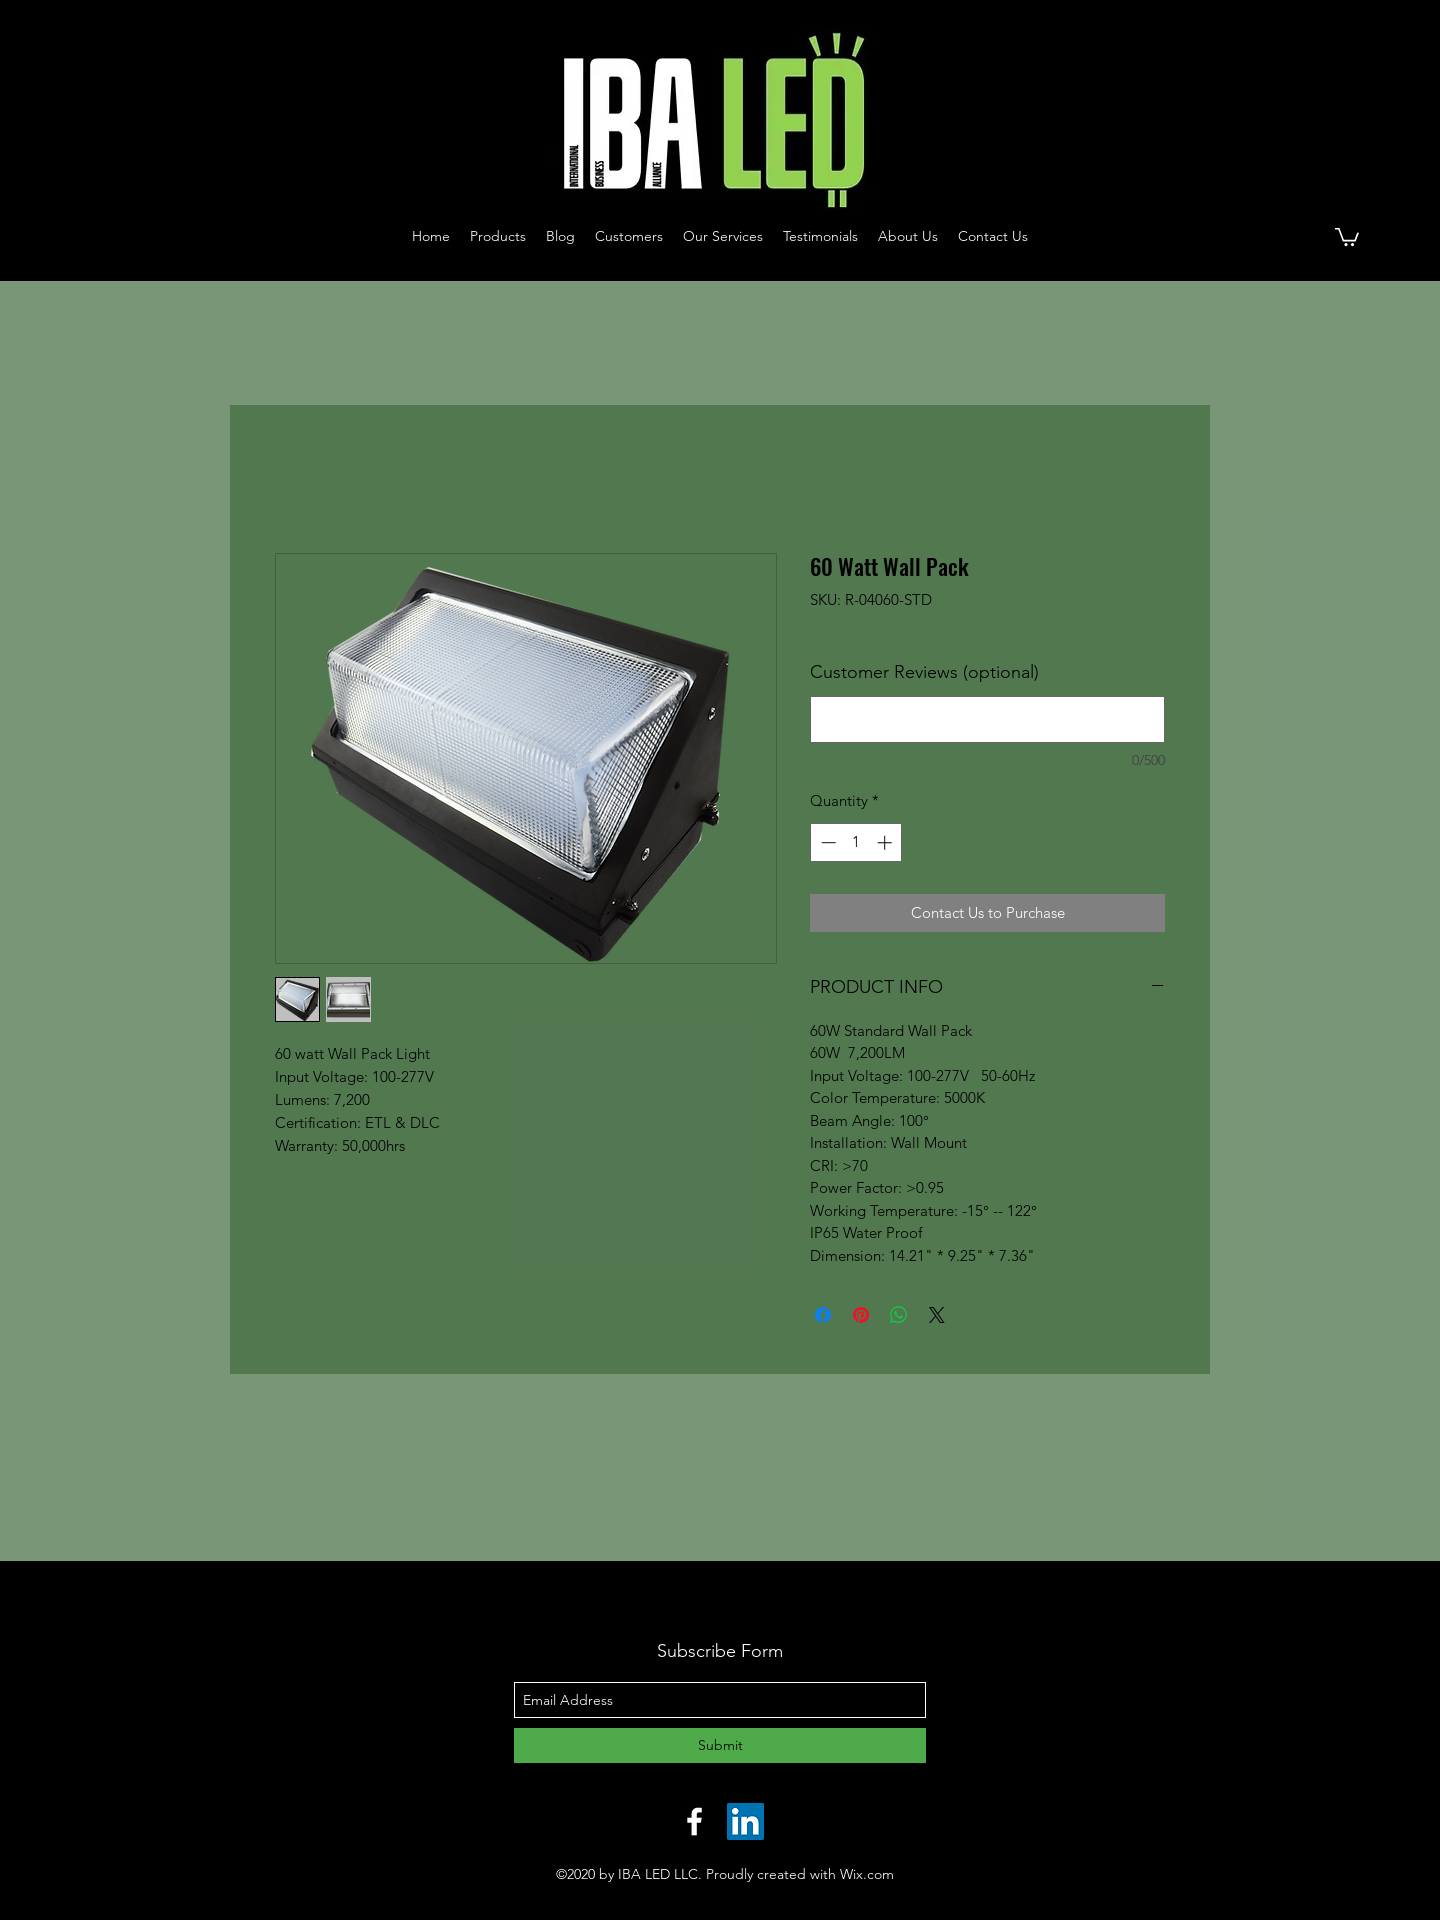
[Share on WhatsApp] (899, 1315)
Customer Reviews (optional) (924, 672)
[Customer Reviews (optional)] (987, 719)
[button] (1347, 236)
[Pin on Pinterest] (861, 1315)
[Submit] (720, 1745)
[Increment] (886, 842)
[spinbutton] (856, 842)
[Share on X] (937, 1315)
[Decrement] (826, 842)
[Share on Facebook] (823, 1315)
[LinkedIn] (745, 1821)
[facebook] (694, 1821)
